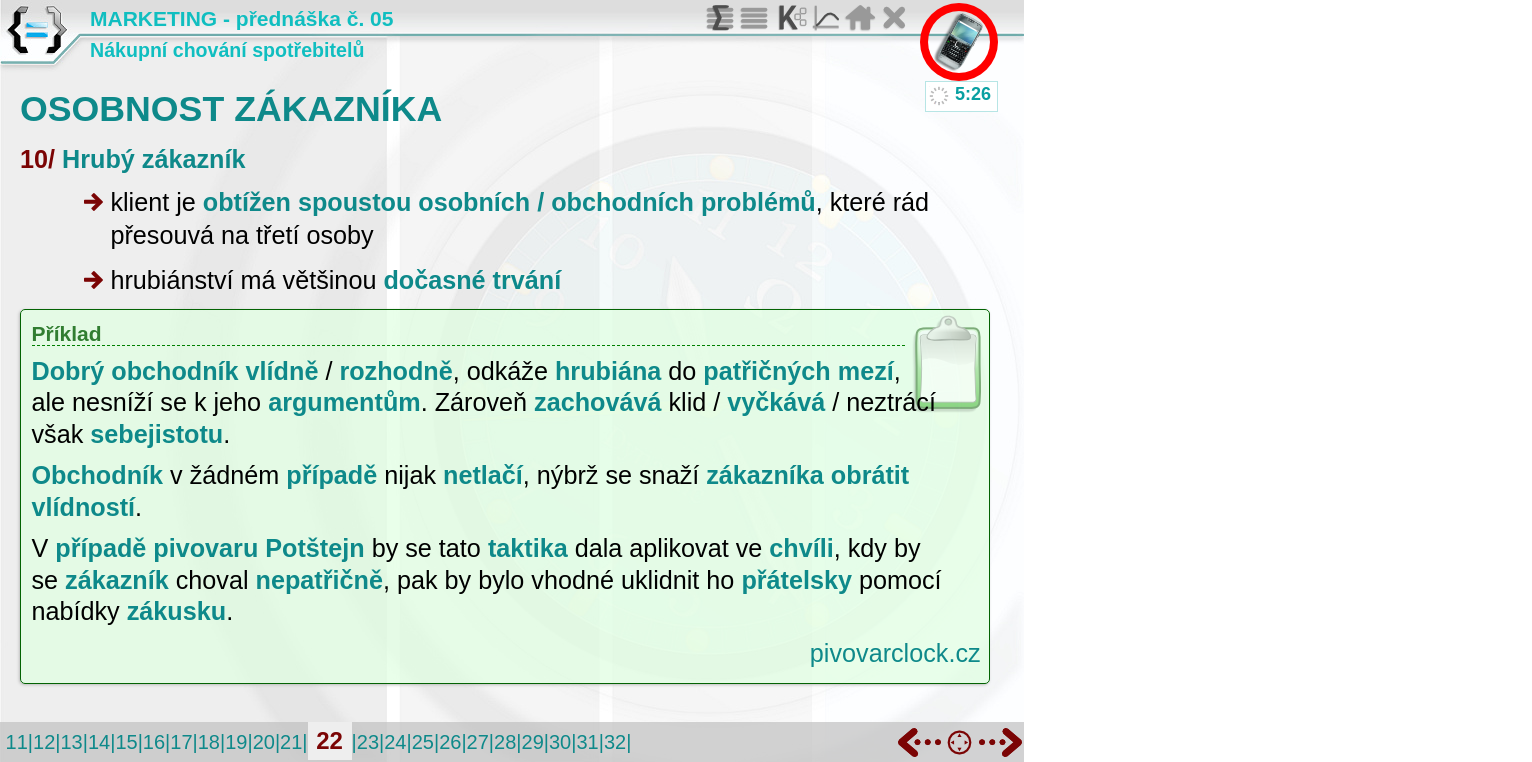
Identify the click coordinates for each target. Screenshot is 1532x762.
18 (209, 742)
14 (99, 742)
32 (615, 742)
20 (264, 742)
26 (450, 742)
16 (154, 742)
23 (368, 742)
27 (478, 742)
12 (44, 742)
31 (587, 742)
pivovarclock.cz (895, 653)
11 (17, 742)
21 (291, 742)
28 (505, 742)
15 (126, 742)
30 (560, 742)
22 (329, 740)
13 (71, 742)
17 (181, 742)
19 (236, 742)
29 (533, 742)
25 (423, 742)
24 (395, 742)
